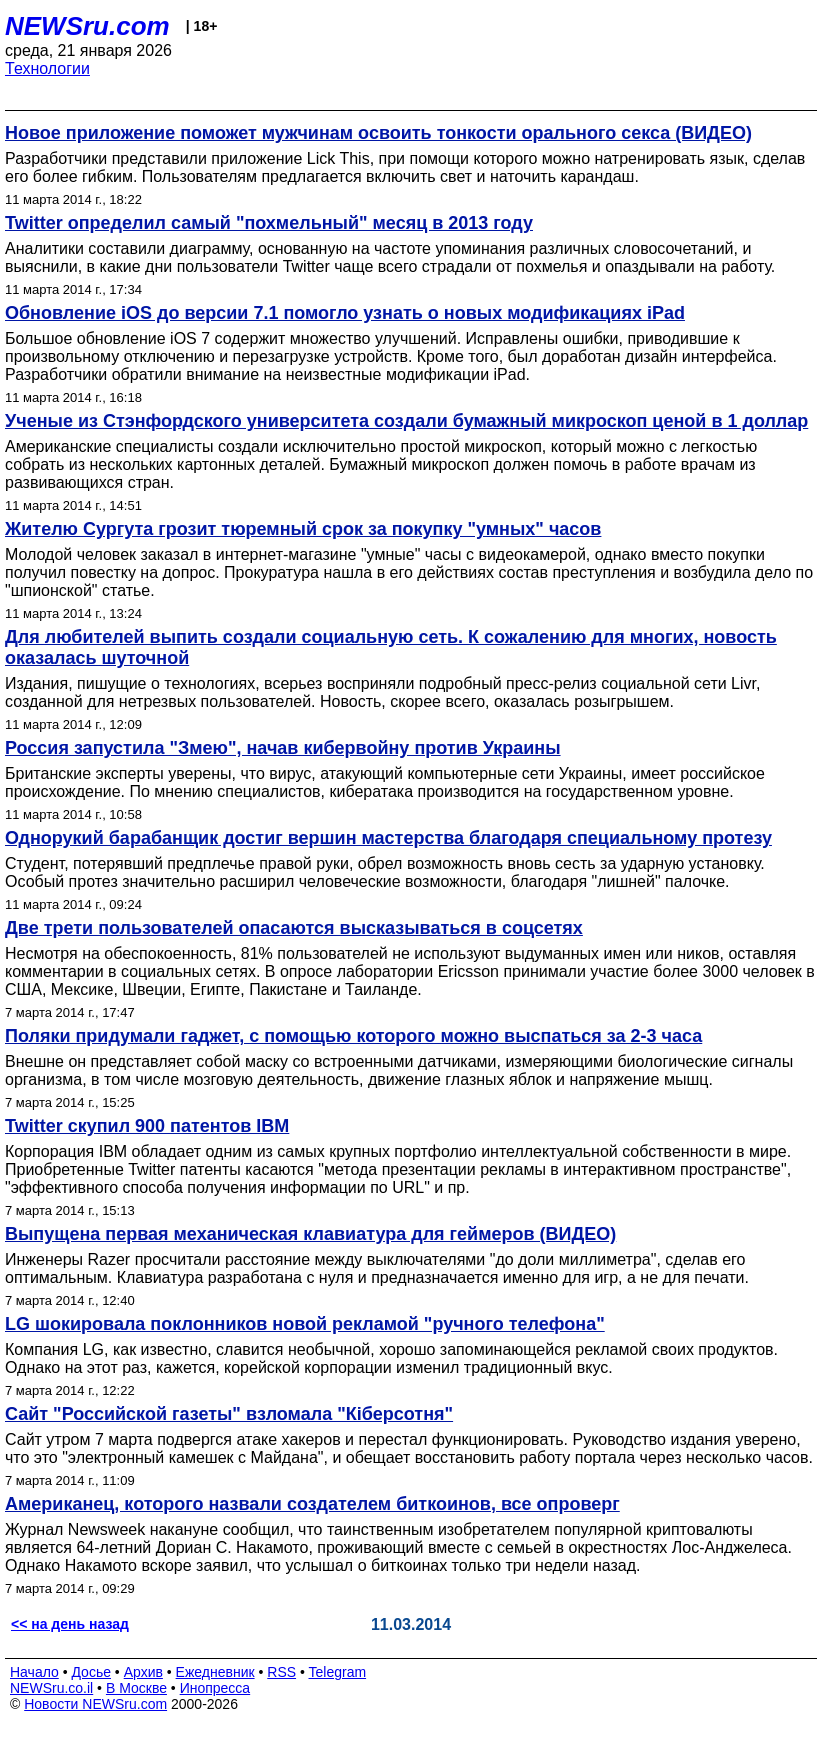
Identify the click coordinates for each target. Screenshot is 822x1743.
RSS (281, 1672)
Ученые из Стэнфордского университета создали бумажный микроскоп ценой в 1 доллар (406, 421)
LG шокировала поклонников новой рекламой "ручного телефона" (305, 1324)
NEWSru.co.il (51, 1688)
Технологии (47, 68)
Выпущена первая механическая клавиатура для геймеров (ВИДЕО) (310, 1234)
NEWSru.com (87, 26)
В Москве (136, 1688)
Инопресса (215, 1688)
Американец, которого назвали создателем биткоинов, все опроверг (312, 1504)
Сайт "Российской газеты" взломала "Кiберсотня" (229, 1414)
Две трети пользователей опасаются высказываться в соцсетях (294, 928)
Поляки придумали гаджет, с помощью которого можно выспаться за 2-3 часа (353, 1036)
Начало (34, 1672)
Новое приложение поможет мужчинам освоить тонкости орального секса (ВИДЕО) (378, 133)
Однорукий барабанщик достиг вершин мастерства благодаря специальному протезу (388, 838)
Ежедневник (215, 1672)
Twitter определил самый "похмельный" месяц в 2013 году (269, 223)
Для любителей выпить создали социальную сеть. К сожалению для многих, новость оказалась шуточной (391, 647)
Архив (143, 1672)
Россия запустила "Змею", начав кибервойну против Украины (283, 748)
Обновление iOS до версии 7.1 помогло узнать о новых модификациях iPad (345, 313)
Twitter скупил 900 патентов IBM (147, 1126)
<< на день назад (70, 1624)
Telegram (338, 1672)
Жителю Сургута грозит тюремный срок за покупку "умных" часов (303, 529)
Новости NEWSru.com (95, 1704)
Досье (91, 1672)
